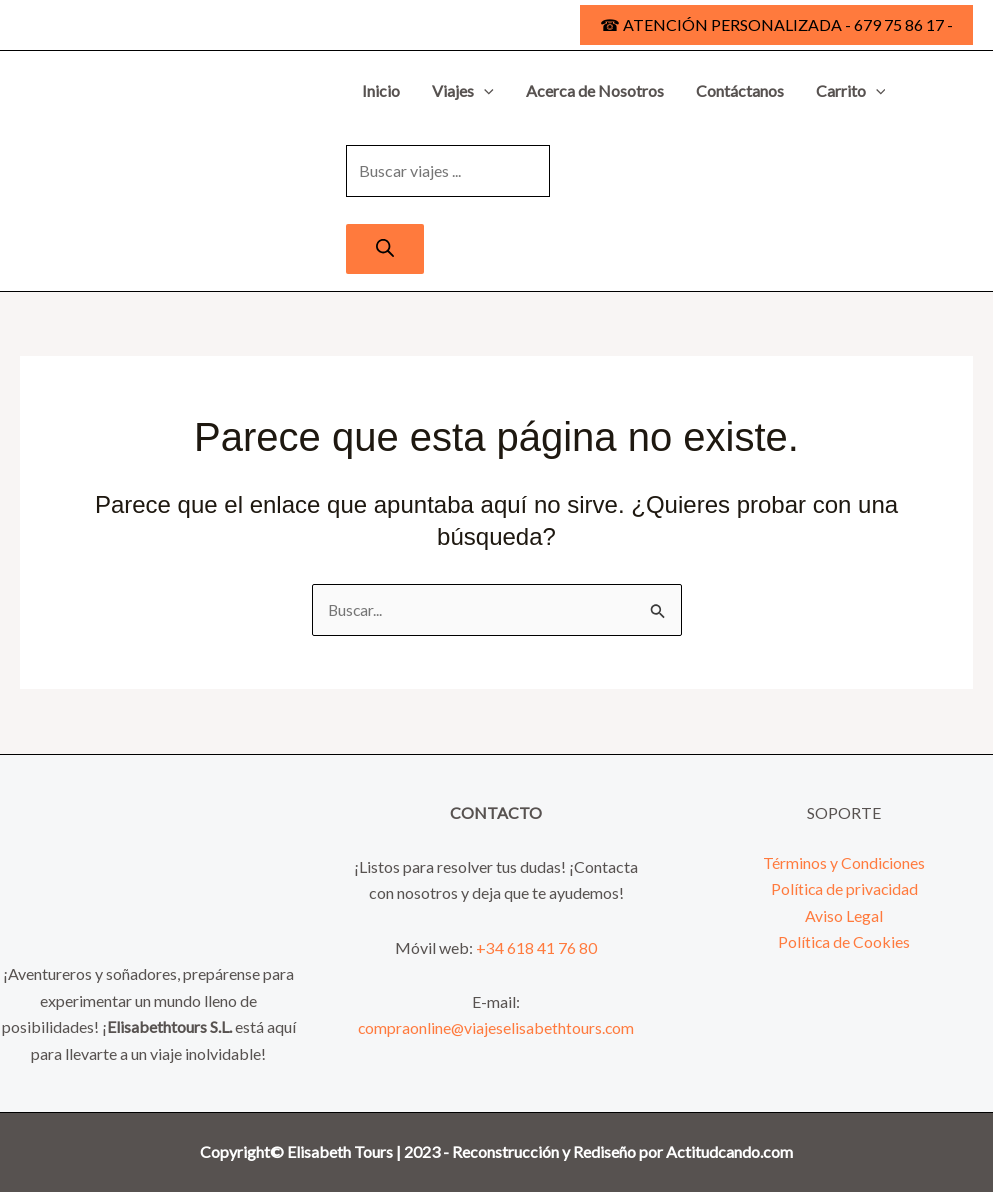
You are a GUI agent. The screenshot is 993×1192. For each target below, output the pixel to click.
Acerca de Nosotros (595, 90)
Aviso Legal (844, 915)
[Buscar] (385, 249)
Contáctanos (740, 90)
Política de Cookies (844, 941)
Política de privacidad (844, 888)
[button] (776, 25)
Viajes (463, 91)
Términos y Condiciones (844, 862)
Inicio (381, 90)
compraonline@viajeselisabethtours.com (496, 1028)
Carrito (851, 91)
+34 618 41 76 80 (536, 947)
